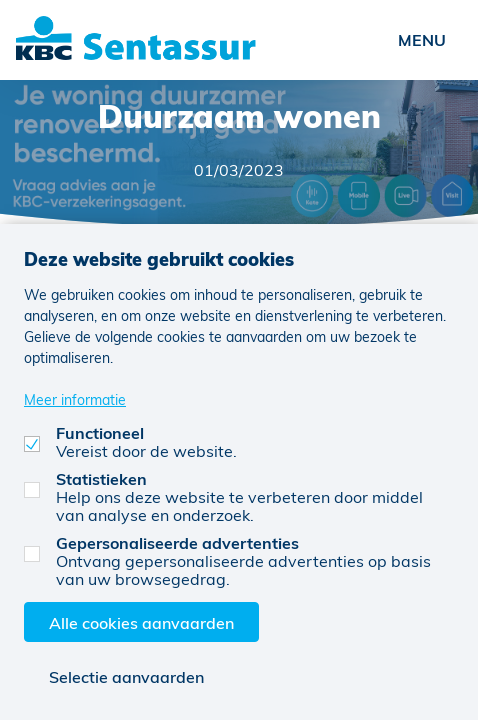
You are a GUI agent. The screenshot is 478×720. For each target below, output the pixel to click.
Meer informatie (75, 399)
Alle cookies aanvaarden (141, 622)
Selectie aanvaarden (126, 676)
